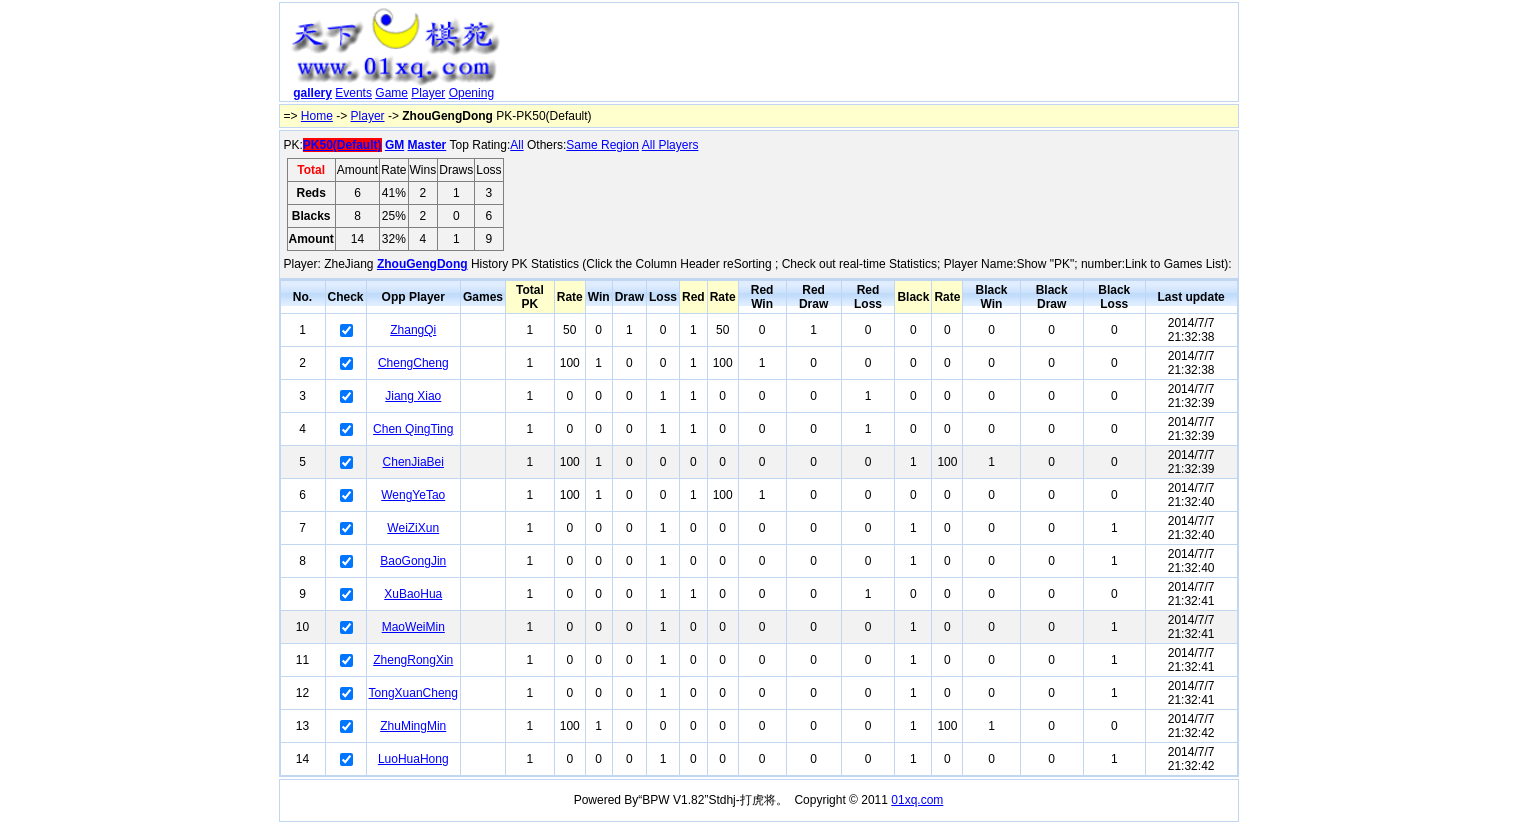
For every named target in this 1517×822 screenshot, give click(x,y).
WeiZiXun (413, 528)
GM (394, 145)
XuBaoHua (413, 594)
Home (317, 116)
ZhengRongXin (413, 660)
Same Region (602, 145)
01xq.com (917, 800)
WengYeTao (413, 495)
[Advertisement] (872, 56)
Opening (471, 93)
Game (391, 93)
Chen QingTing (413, 429)
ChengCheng (413, 363)
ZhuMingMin (413, 726)
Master (427, 145)
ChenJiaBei (413, 462)
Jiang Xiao (413, 396)
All (516, 145)
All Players (670, 145)
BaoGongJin (413, 561)
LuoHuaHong (413, 759)
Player (428, 93)
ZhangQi (413, 330)
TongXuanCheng (413, 693)
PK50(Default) (342, 145)
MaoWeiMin (413, 627)
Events (353, 93)
